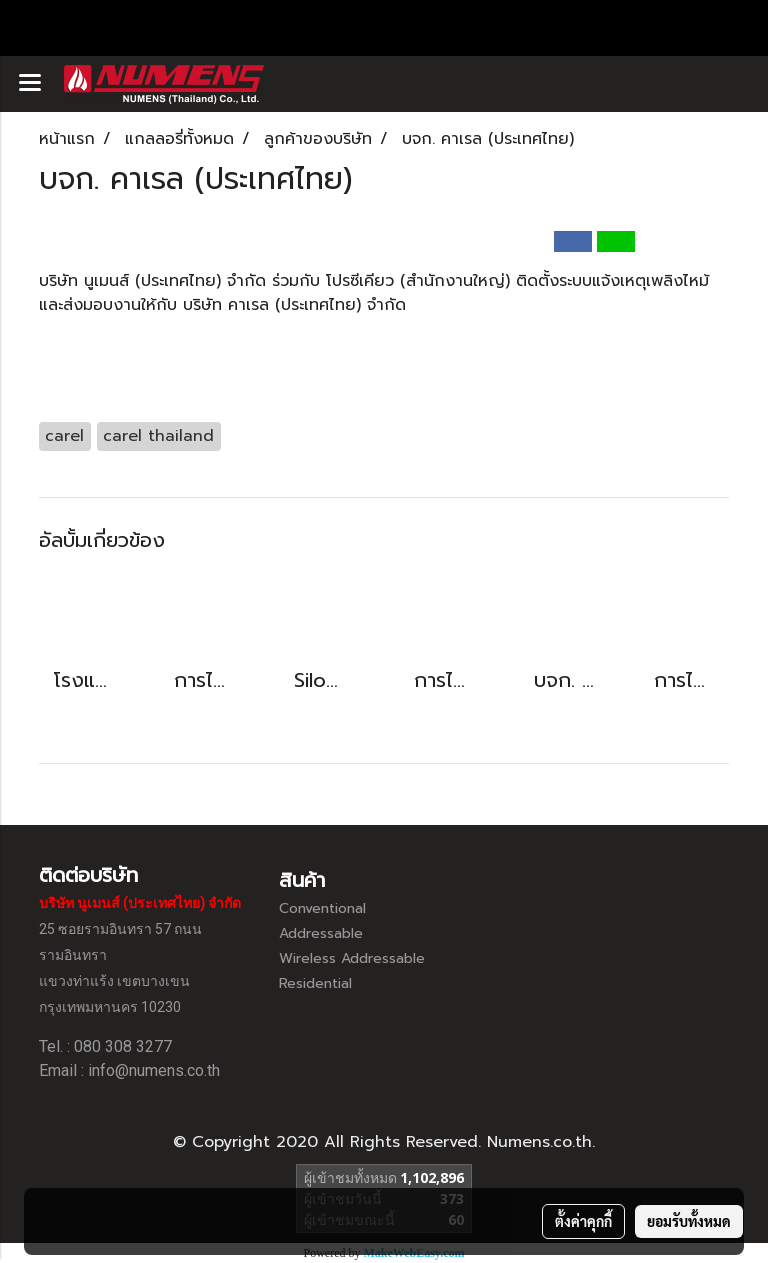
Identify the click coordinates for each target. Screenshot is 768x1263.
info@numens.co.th (154, 1070)
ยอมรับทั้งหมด (689, 1221)
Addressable (321, 933)
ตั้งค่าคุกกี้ (583, 1221)
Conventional (322, 908)
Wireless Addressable (352, 958)
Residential (315, 983)
